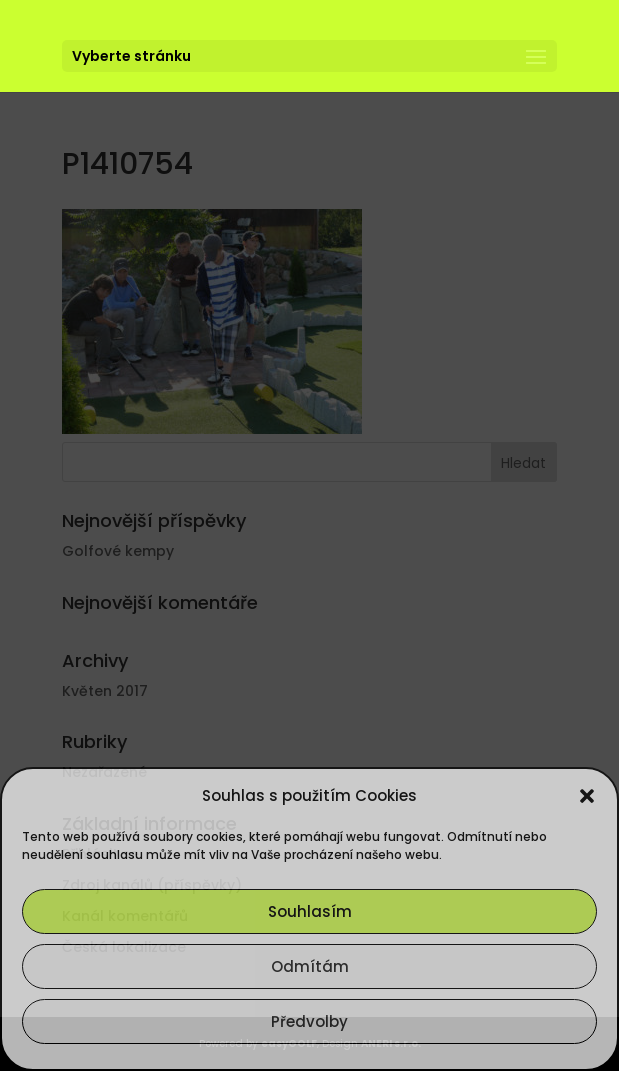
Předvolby (309, 1021)
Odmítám (310, 966)
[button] (587, 796)
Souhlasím (310, 911)
